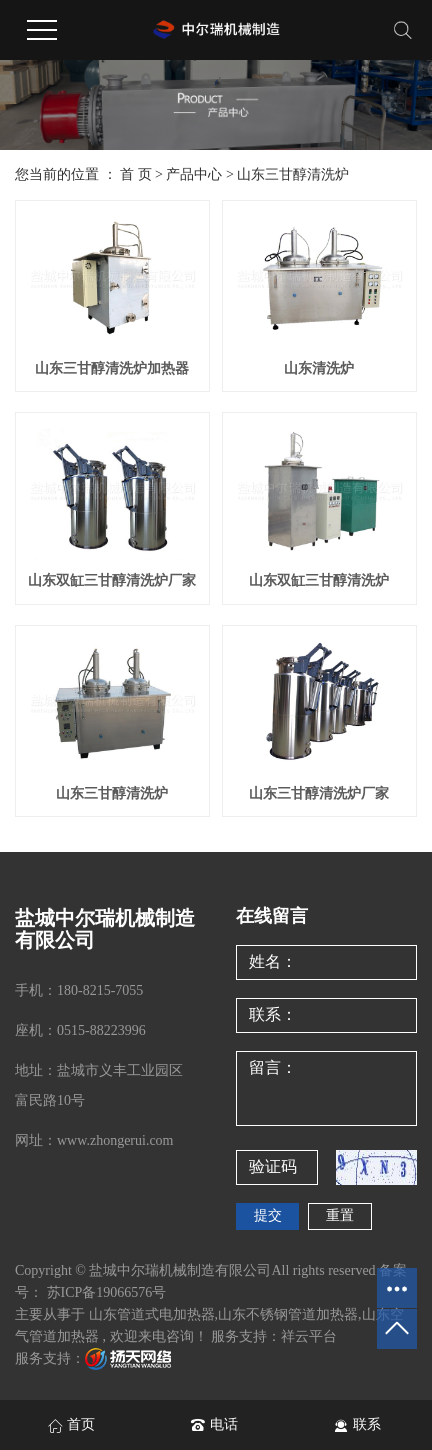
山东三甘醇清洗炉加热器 (112, 368)
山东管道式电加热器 (152, 1314)
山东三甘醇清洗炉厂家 (319, 793)
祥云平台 (309, 1336)
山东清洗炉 (319, 368)
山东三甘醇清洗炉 (293, 174)
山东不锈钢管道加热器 (288, 1314)
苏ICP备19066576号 (107, 1292)
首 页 (136, 174)
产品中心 (194, 174)
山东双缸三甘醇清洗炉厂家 (112, 580)
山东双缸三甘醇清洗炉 (319, 580)
